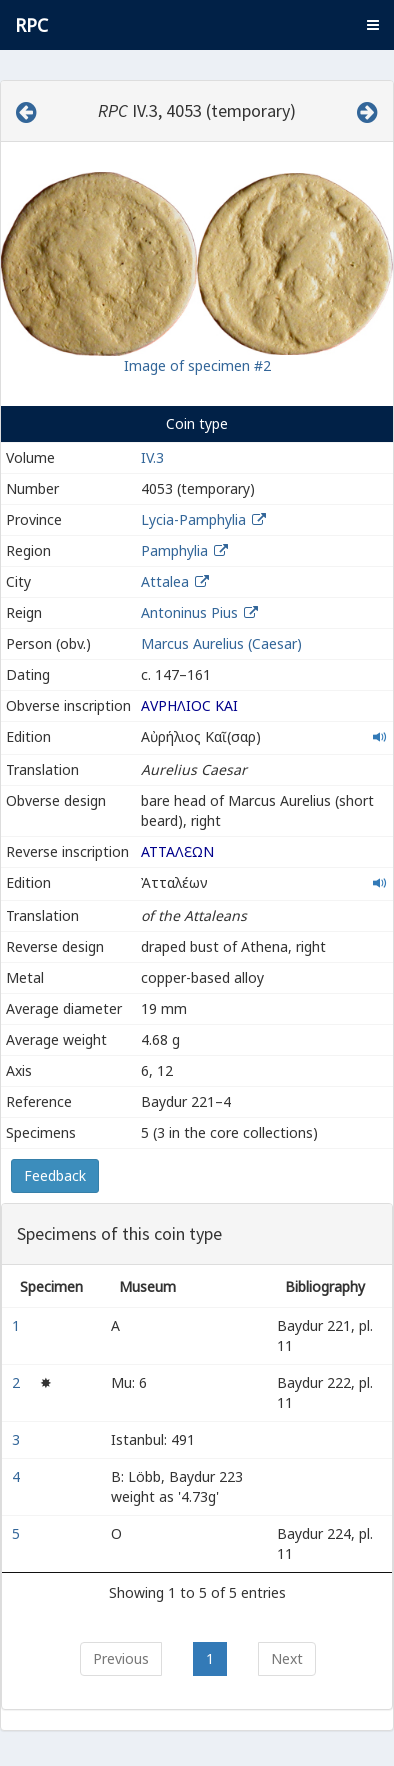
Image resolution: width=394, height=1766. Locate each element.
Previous (121, 1658)
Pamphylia (174, 550)
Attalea (165, 581)
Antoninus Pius (189, 612)
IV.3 (152, 457)
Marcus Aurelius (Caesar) (221, 643)
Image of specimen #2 (197, 365)
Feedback (55, 1175)
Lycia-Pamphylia (193, 519)
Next (287, 1658)
